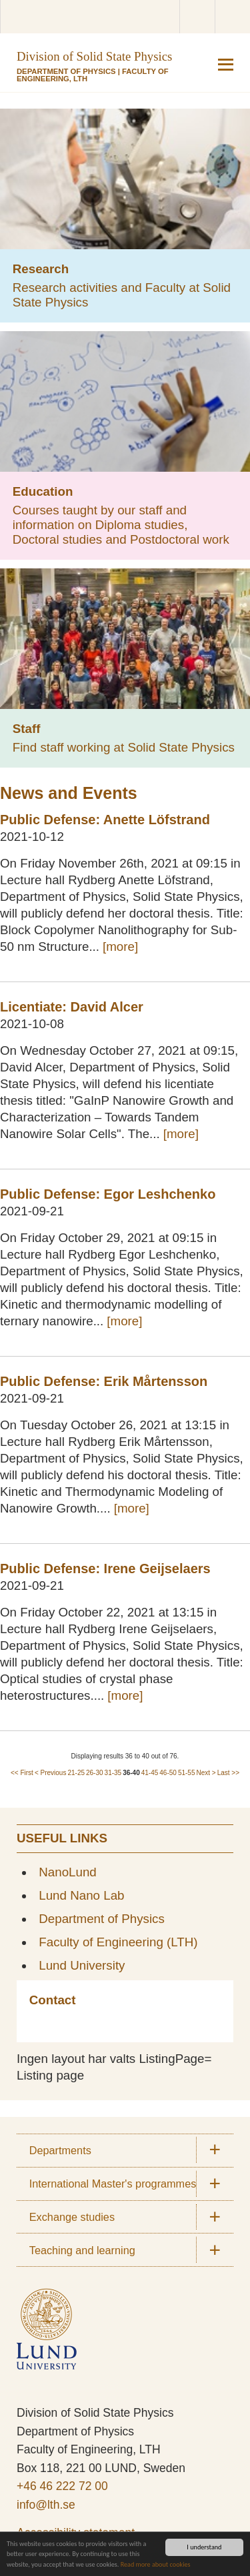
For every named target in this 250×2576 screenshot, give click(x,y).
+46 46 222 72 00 (62, 2486)
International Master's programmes (113, 2184)
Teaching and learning (82, 2250)
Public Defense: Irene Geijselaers (105, 1568)
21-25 (76, 1772)
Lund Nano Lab (81, 1895)
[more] (120, 947)
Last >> (228, 1772)
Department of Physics (66, 71)
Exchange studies (72, 2217)
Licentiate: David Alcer (71, 1006)
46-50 (168, 1772)
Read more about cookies (156, 2564)
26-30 (94, 1772)
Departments (60, 2150)
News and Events (68, 793)
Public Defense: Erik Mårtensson (103, 1381)
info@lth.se (46, 2504)
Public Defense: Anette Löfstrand (105, 819)
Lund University (82, 1965)
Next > (205, 1772)
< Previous (51, 1772)
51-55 (186, 1772)
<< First (22, 1772)
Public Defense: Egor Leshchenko (107, 1194)
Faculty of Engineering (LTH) (118, 1942)
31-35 (113, 1772)
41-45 (150, 1772)
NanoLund (68, 1872)
